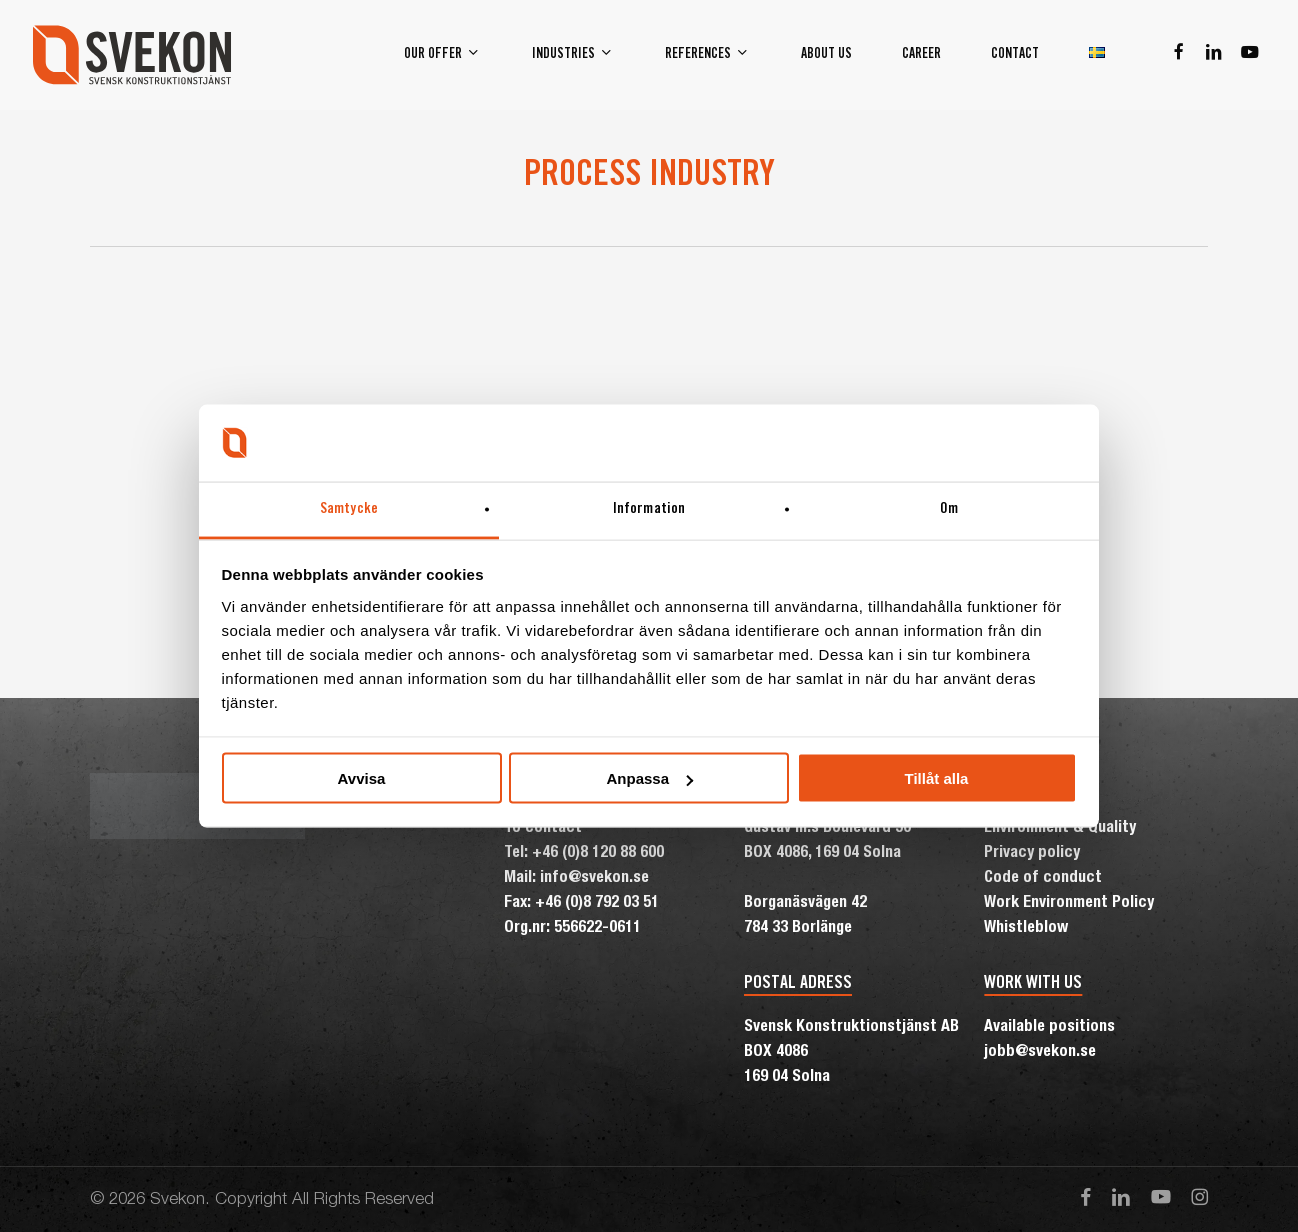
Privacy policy (1032, 854)
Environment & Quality (1060, 829)
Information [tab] (649, 508)
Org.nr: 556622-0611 (572, 929)
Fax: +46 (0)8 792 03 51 (581, 904)
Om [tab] (949, 508)
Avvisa (362, 778)
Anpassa (649, 778)
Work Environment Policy (1069, 904)
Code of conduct (1043, 879)
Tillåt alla (937, 778)
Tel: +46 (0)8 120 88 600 (584, 854)
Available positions (1049, 1028)
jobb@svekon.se (1040, 1053)
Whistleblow (1026, 929)
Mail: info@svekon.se (576, 879)
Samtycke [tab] (349, 508)
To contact (543, 829)
